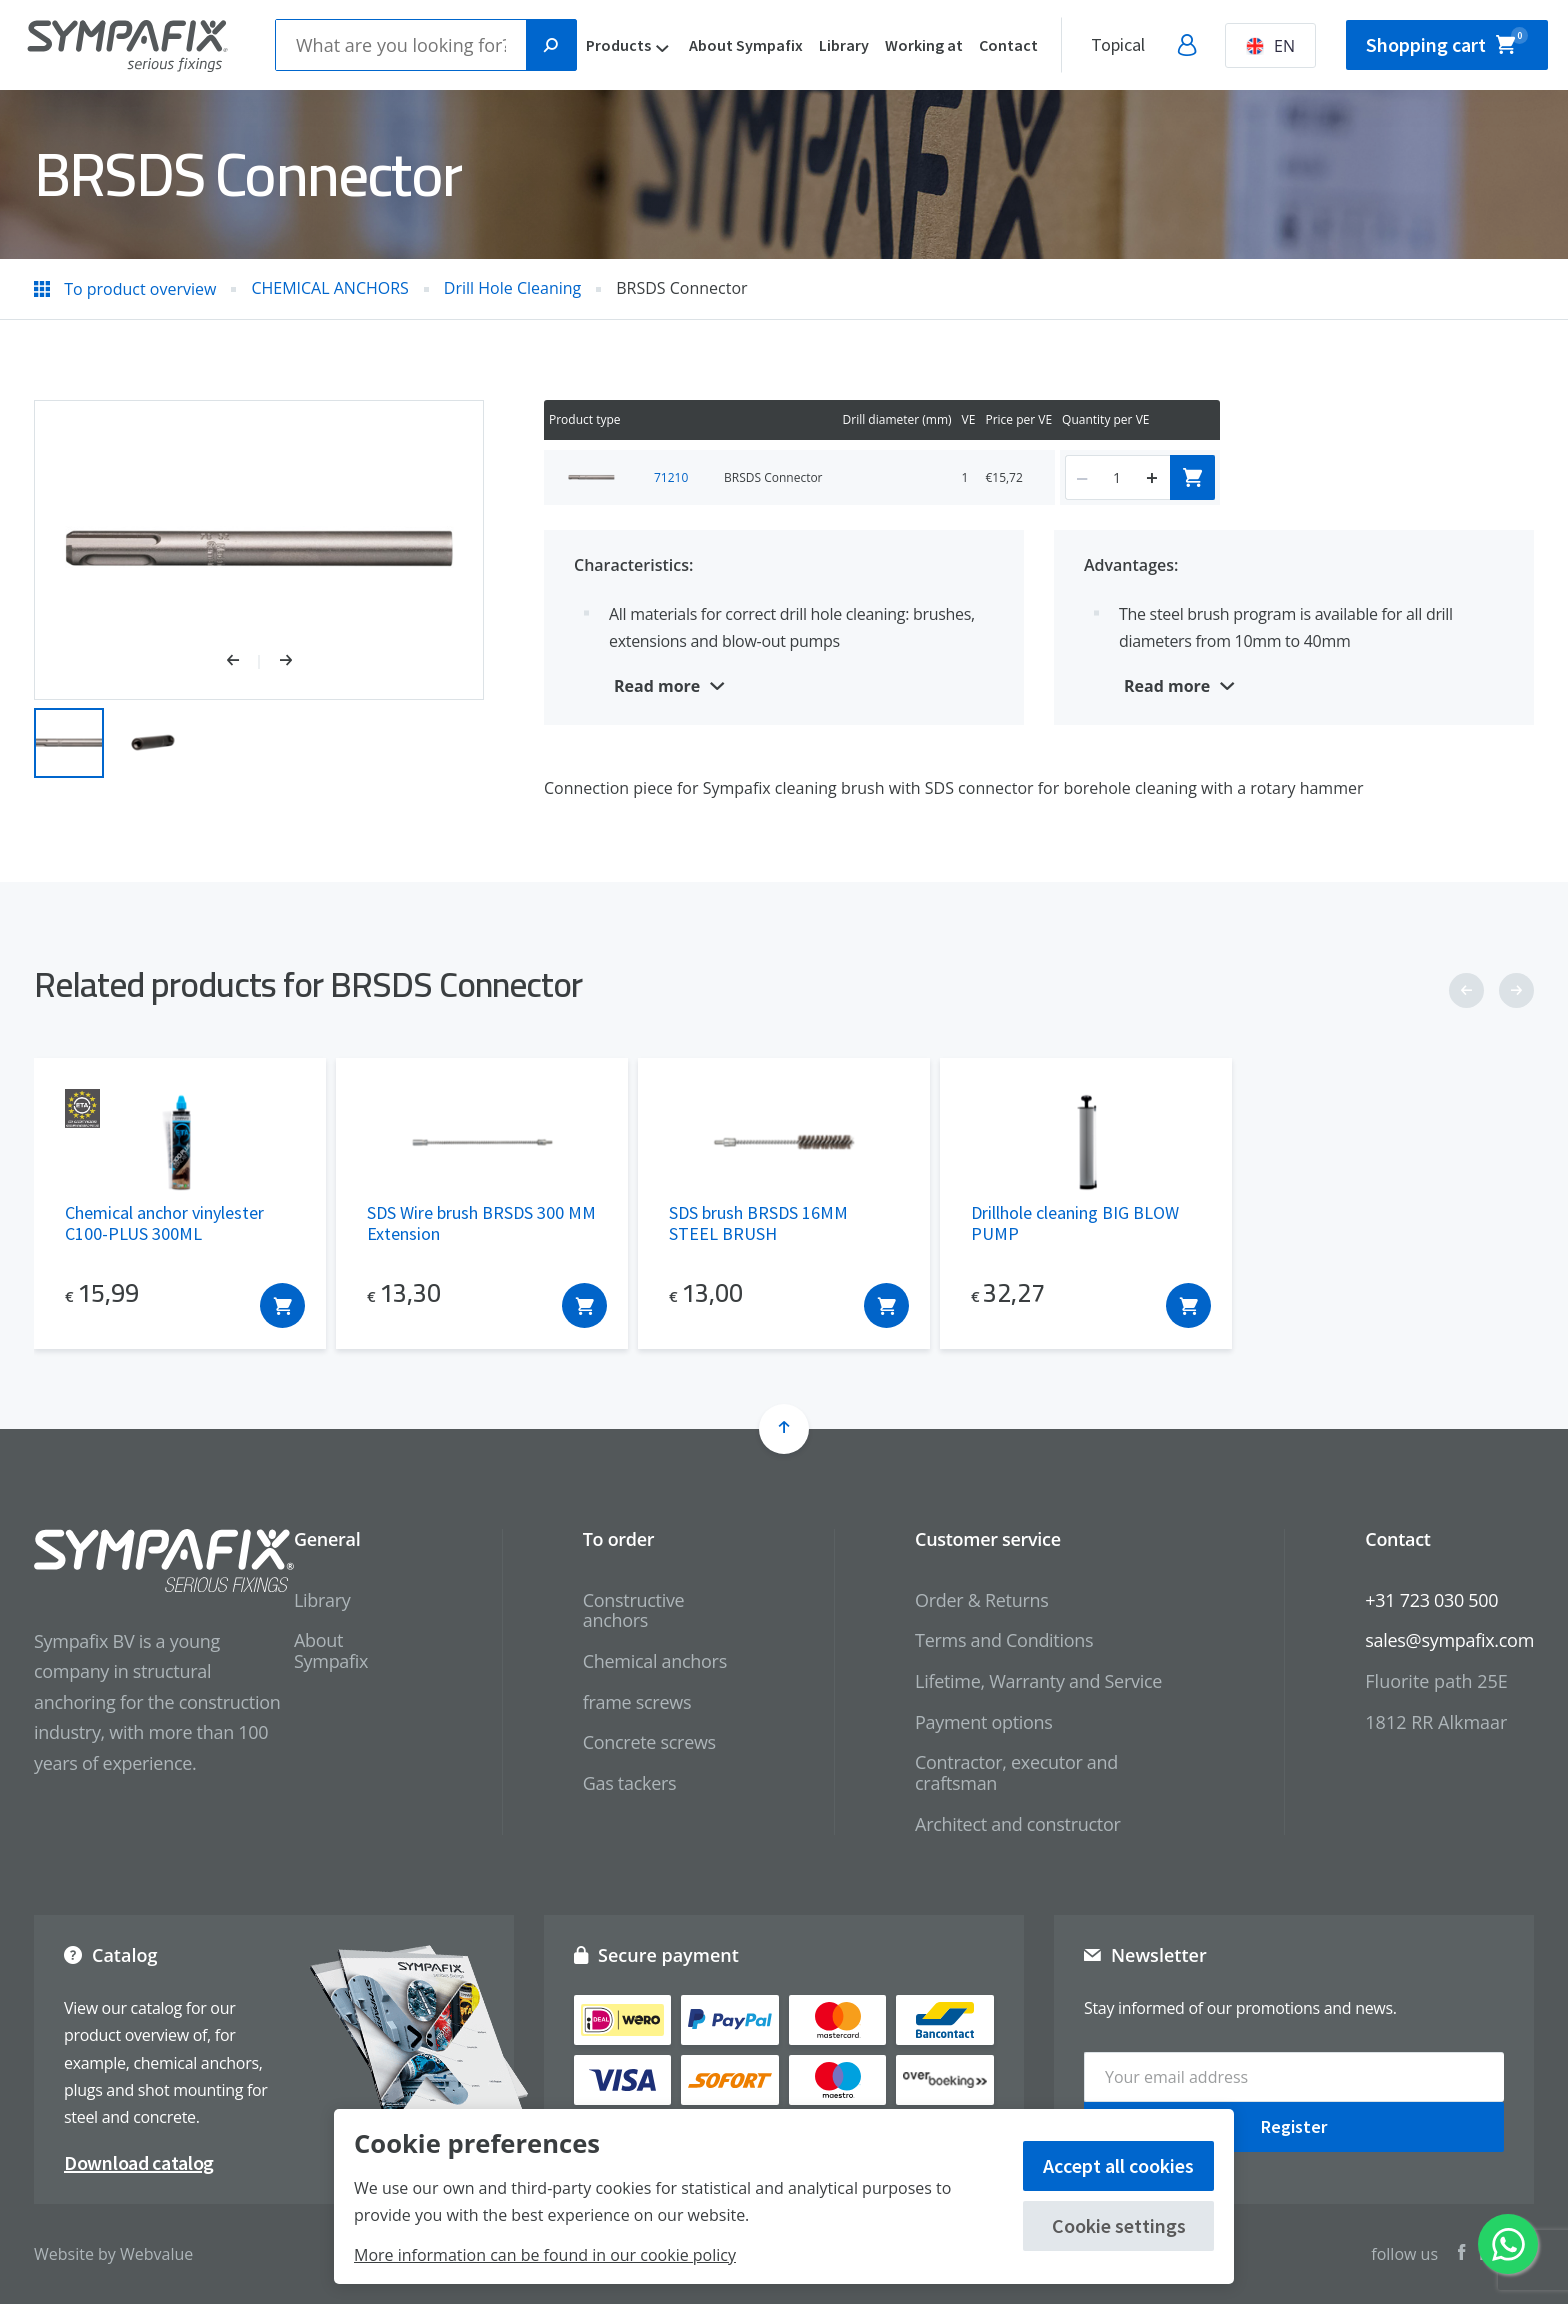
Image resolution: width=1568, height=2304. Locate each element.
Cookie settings (1119, 2225)
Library (844, 45)
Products (618, 45)
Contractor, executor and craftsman (1016, 1772)
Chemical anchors (655, 1661)
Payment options (984, 1722)
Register (1294, 2126)
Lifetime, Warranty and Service (1038, 1681)
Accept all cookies (1118, 2165)
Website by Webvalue (113, 2254)
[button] (243, 662)
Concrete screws (649, 1742)
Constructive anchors (634, 1610)
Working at (924, 45)
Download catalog (139, 2162)
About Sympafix (746, 45)
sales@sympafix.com (1449, 1640)
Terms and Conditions (1004, 1640)
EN (1270, 46)
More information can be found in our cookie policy (545, 2255)
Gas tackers (630, 1783)
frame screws (637, 1702)
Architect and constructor (1018, 1824)
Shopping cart (1447, 42)
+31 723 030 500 (1431, 1600)
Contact (1008, 45)
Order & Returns (981, 1600)
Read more (657, 686)
